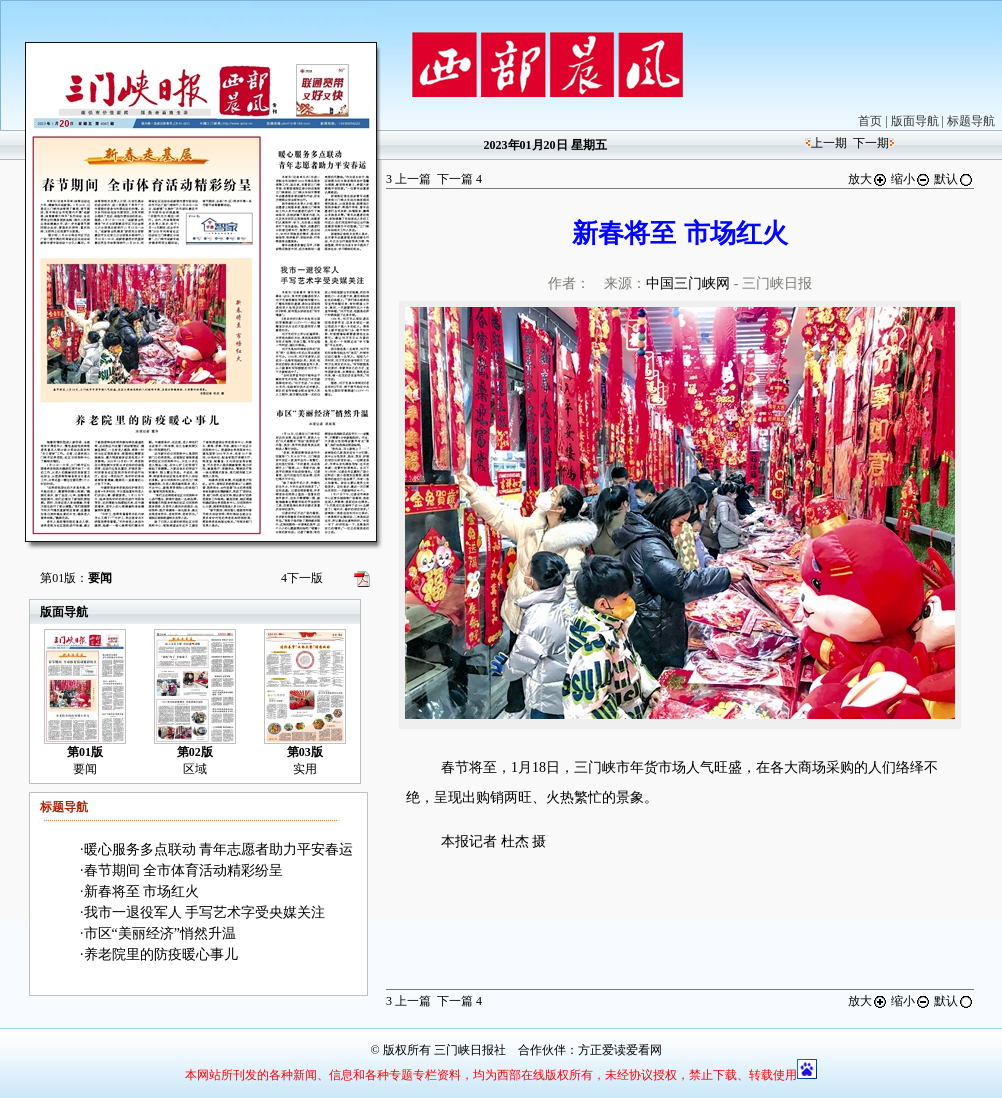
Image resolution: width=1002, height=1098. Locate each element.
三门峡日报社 (470, 1050)
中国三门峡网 (688, 283)
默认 (954, 179)
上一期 (829, 143)
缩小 (911, 179)
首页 (870, 121)
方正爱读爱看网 (620, 1050)
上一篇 (408, 179)
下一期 (871, 143)
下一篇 (459, 179)
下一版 (302, 578)
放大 (868, 179)
